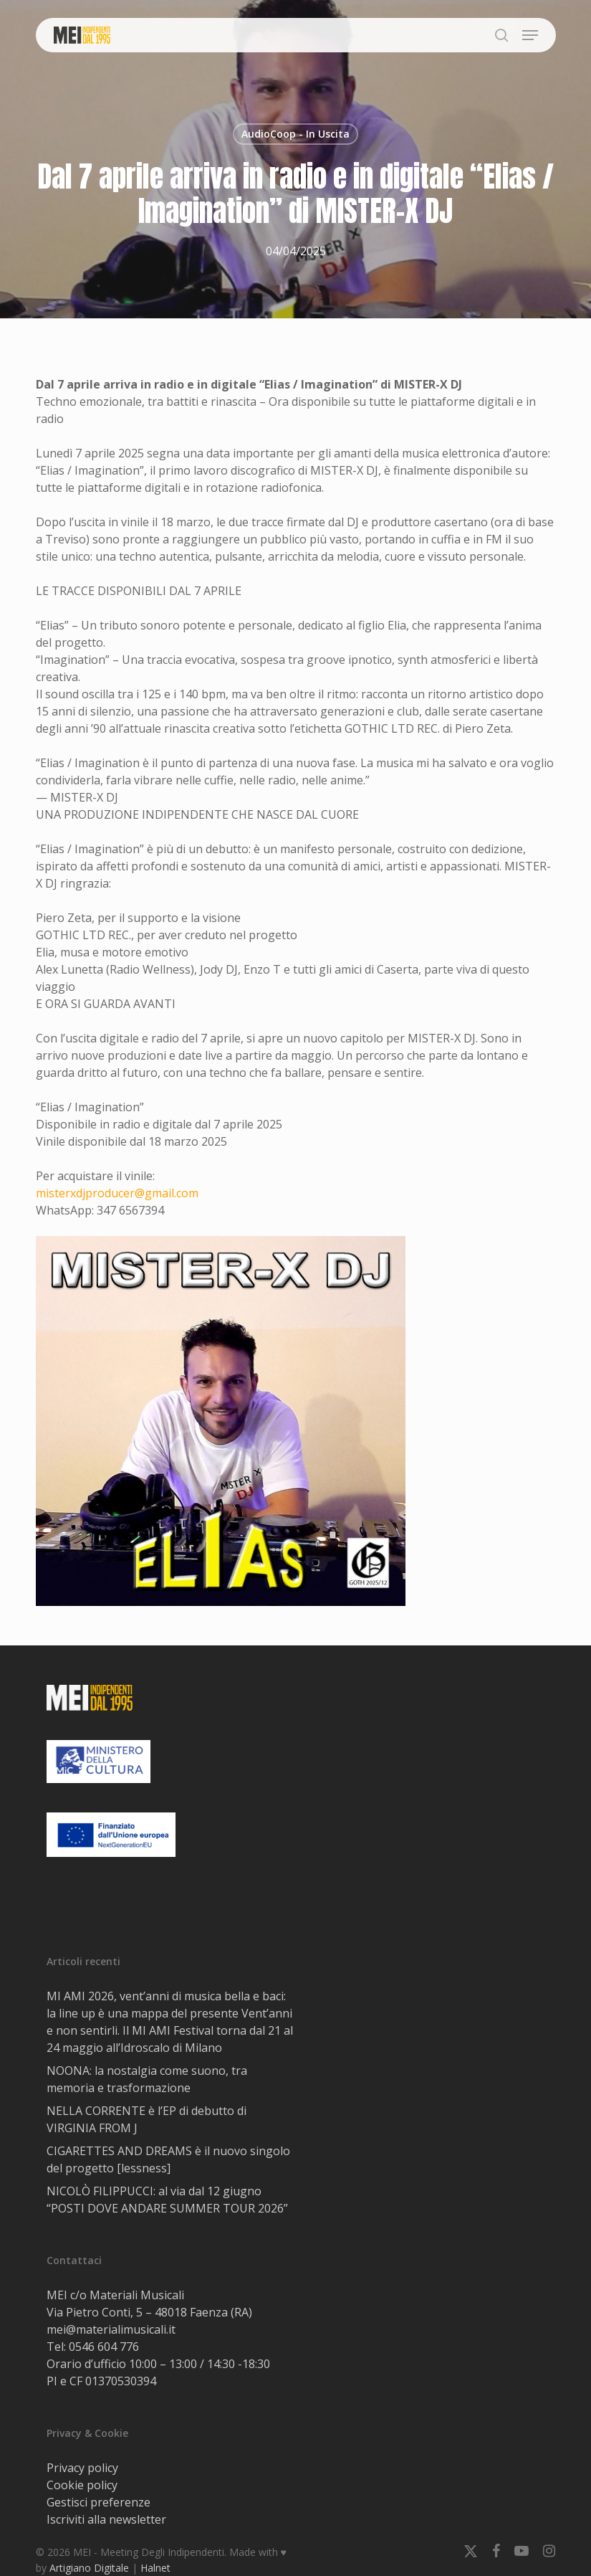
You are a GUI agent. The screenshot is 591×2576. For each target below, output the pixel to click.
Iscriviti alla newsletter (106, 2519)
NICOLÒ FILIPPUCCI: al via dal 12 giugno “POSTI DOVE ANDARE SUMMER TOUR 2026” (167, 2199)
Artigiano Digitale (89, 2568)
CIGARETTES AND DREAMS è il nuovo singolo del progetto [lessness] (168, 2159)
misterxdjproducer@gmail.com (117, 1193)
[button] (530, 35)
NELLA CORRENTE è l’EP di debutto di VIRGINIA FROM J (146, 2119)
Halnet (155, 2568)
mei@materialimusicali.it (111, 2329)
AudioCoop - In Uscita (295, 134)
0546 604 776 (104, 2346)
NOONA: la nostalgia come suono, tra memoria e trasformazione (147, 2079)
